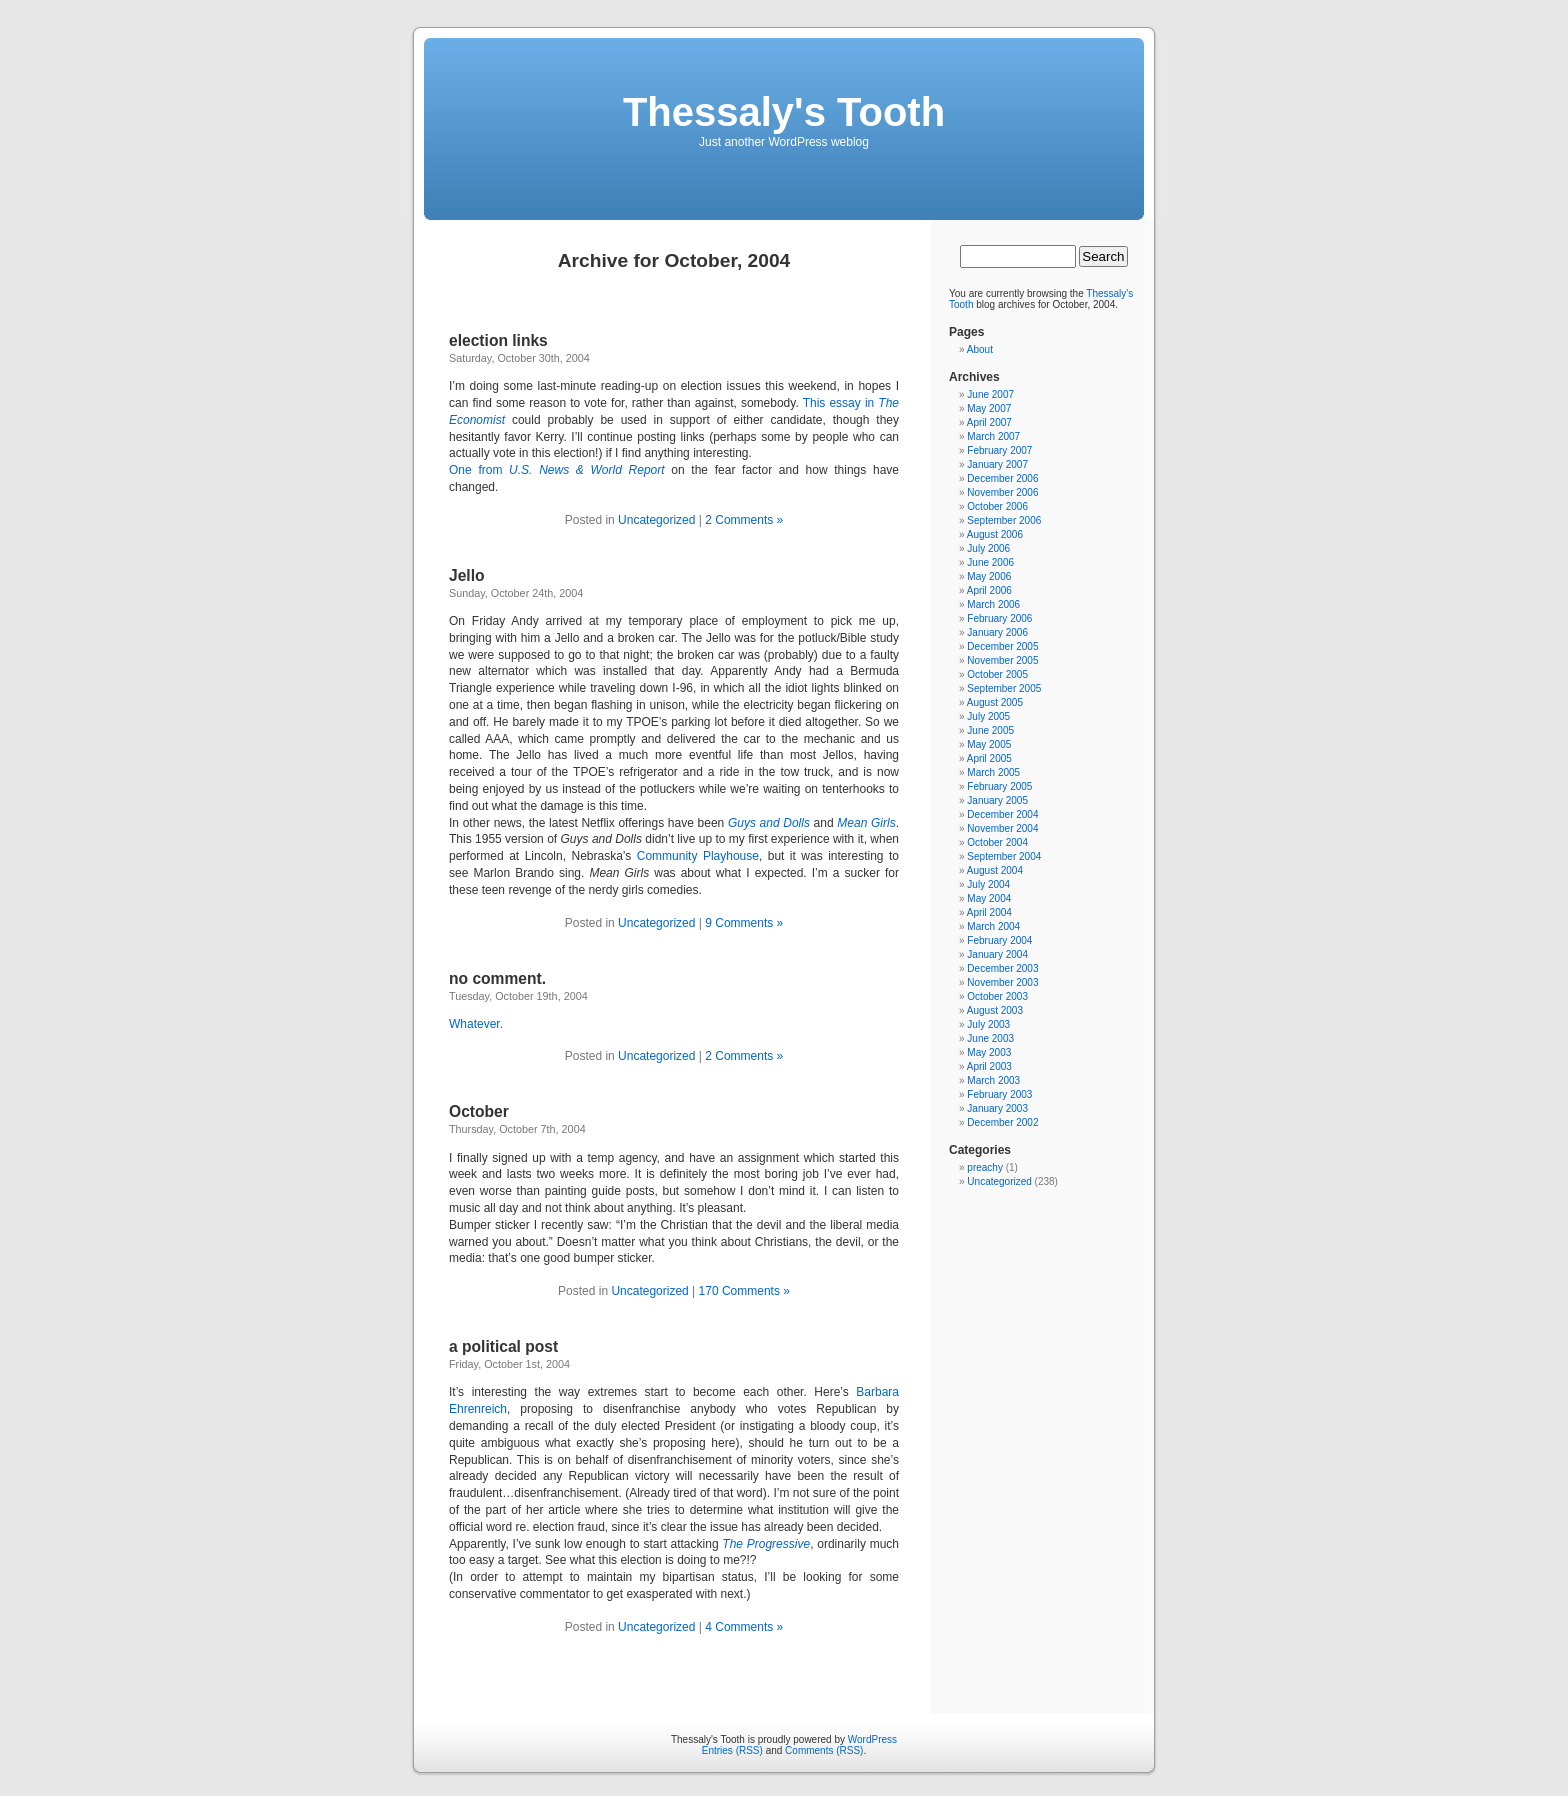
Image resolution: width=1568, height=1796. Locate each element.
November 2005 (1002, 660)
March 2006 (993, 604)
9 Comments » (744, 923)
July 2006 (988, 548)
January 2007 (997, 464)
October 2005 (997, 674)
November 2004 (1002, 828)
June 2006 (990, 562)
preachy (985, 1167)
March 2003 (993, 1080)
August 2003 (995, 1010)
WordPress (872, 1739)
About (980, 349)
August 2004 (995, 870)
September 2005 (1004, 688)
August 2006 (995, 534)
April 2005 (989, 758)
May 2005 (989, 744)
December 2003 (1002, 968)
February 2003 (999, 1094)
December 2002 (1002, 1122)
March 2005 (993, 772)
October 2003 (997, 996)
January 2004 (997, 954)
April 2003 (989, 1066)
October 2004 (997, 842)
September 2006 (1004, 520)
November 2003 (1002, 982)
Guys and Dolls (769, 823)
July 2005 (988, 716)
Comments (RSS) (824, 1750)
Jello (467, 575)
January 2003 (997, 1108)
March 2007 (993, 436)
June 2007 (990, 394)
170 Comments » (744, 1291)
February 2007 (999, 450)
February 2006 (999, 618)
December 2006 (1002, 478)
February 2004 (999, 940)
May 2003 (989, 1052)
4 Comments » (744, 1627)
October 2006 (997, 506)
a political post (503, 1346)
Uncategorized (656, 520)
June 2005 (990, 730)
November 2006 (1002, 492)
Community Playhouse (698, 856)
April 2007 (989, 422)
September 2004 (1004, 856)
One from (557, 470)
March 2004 (993, 926)
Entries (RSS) (732, 1750)
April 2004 (989, 912)
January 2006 (997, 632)
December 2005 (1002, 646)
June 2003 (990, 1038)
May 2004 (989, 898)
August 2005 (995, 702)
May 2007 (989, 408)
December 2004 (1002, 814)
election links (498, 340)
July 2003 (988, 1024)
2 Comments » (744, 520)
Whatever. (476, 1024)
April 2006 (989, 590)
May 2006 (989, 576)
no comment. (497, 978)
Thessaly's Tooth (784, 112)
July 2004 (988, 884)
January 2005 (997, 800)
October (479, 1111)
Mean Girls (866, 823)
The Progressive (766, 1544)
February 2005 (999, 786)
